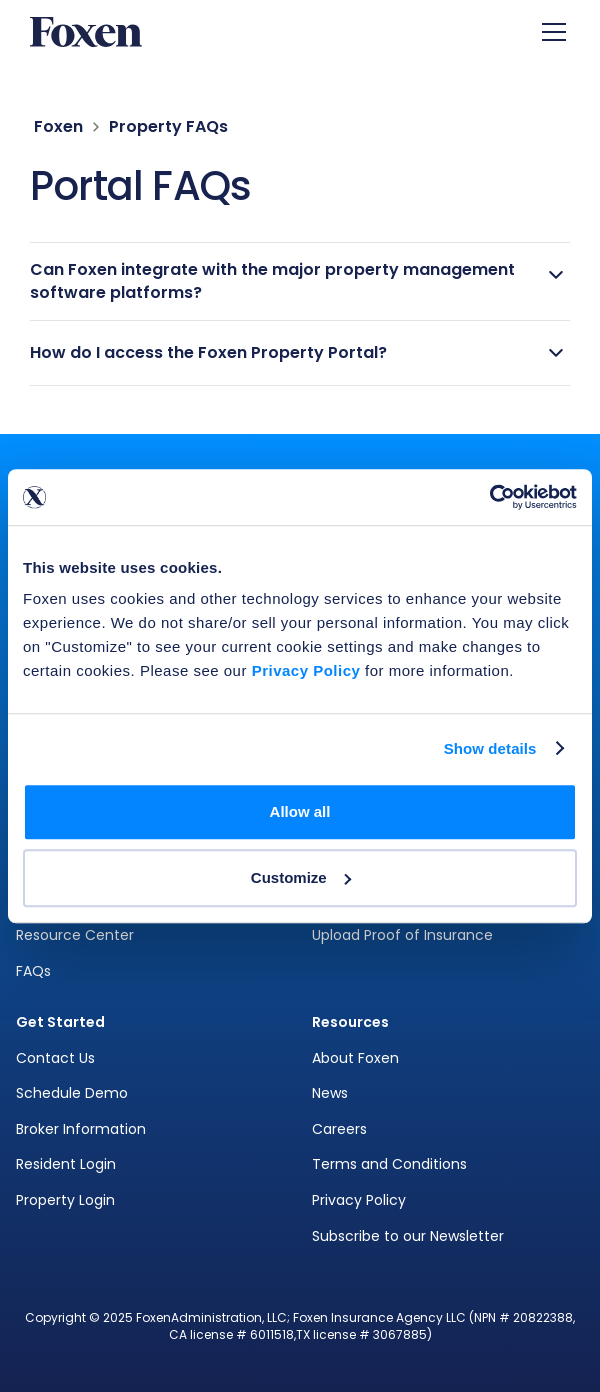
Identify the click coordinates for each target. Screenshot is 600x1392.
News (330, 1093)
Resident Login (66, 1164)
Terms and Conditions (389, 1164)
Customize (301, 877)
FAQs (33, 971)
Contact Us (55, 1058)
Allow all (300, 811)
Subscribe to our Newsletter (408, 1236)
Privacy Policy (359, 1200)
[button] (550, 32)
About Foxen (355, 1058)
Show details (490, 748)
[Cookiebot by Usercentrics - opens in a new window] (489, 497)
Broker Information (81, 1129)
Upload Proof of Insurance (402, 935)
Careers (339, 1129)
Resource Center (75, 935)
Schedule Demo (72, 1093)
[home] (86, 32)
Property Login (65, 1200)
